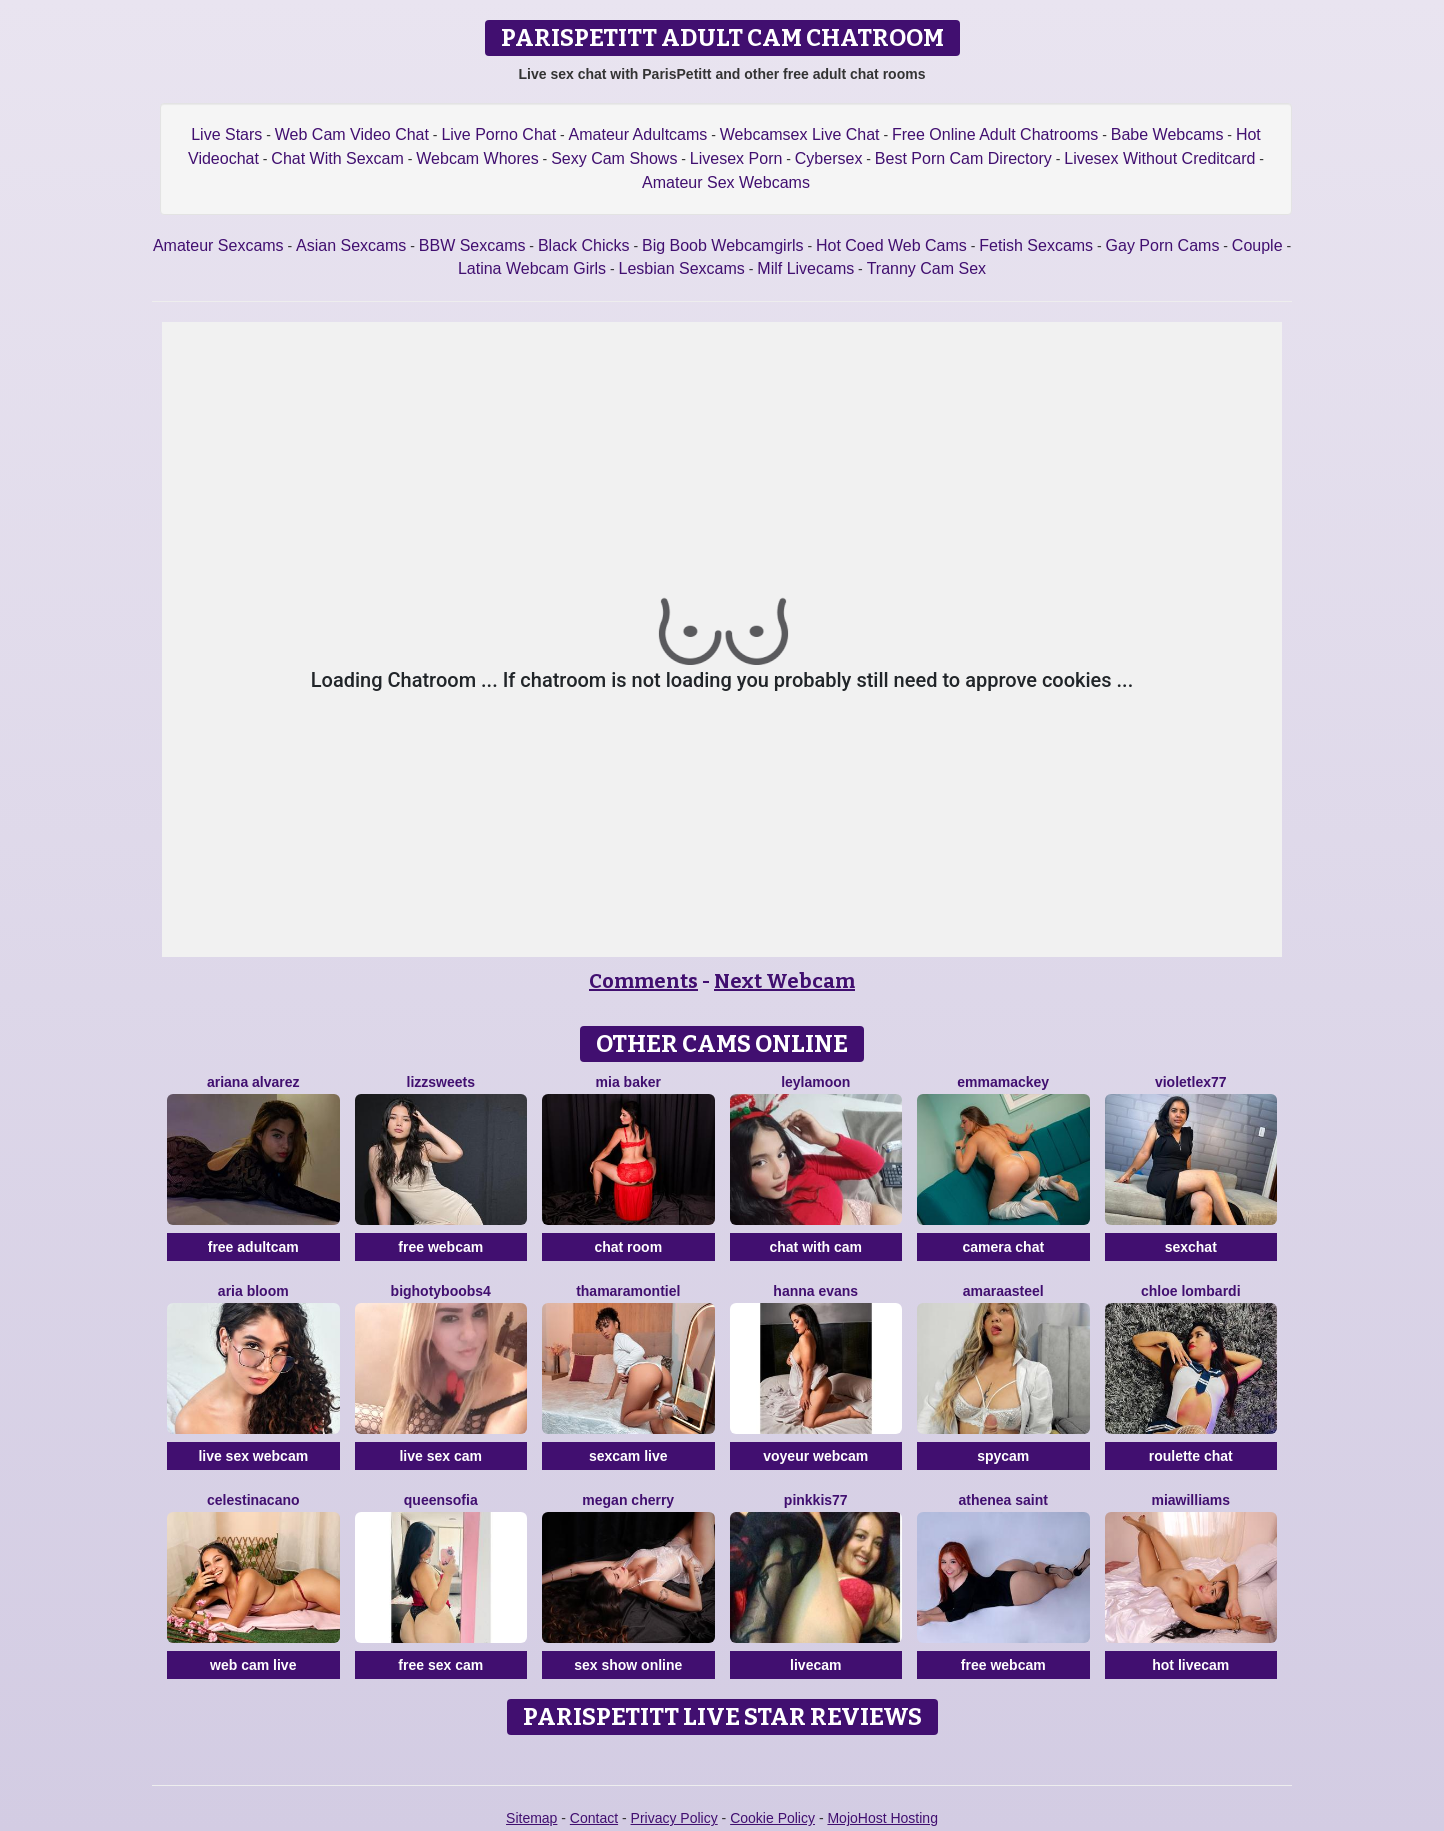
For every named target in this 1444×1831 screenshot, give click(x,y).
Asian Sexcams (351, 245)
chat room (628, 1247)
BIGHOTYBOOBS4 (441, 1291)
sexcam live (628, 1456)
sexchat (1191, 1247)
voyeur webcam (815, 1456)
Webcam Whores (477, 158)
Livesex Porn (736, 158)
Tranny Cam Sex (926, 268)
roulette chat (1191, 1456)
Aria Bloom (253, 1291)
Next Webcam (784, 981)
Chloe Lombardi (1191, 1291)
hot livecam (1190, 1665)
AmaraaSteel (1003, 1291)
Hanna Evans (815, 1291)
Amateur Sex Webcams (726, 182)
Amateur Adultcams (638, 134)
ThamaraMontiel (628, 1291)
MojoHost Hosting (882, 1818)
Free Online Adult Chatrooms (995, 134)
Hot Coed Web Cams (891, 245)
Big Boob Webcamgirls (723, 245)
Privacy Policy (674, 1818)
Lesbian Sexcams (682, 268)
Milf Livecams (805, 268)
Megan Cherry (628, 1500)
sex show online (628, 1665)
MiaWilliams (1190, 1500)
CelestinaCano (253, 1500)
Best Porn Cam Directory (963, 158)
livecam (815, 1665)
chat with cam (815, 1247)
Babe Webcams (1167, 134)
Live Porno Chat (498, 134)
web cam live (253, 1665)
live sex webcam (253, 1456)
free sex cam (440, 1665)
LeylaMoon (815, 1082)
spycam (1003, 1456)
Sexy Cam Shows (614, 158)
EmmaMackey (1003, 1082)
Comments (643, 981)
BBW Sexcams (472, 245)
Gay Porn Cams (1163, 245)
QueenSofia (441, 1500)
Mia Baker (628, 1082)
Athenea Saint (1003, 1500)
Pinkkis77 (816, 1500)
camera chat (1003, 1247)
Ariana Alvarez (253, 1082)
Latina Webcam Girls (532, 268)
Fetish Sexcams (1036, 245)
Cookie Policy (772, 1818)
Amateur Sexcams (218, 245)
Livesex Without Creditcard (1159, 158)
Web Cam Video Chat (352, 134)
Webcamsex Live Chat (800, 134)
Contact (594, 1818)
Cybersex (829, 158)
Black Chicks (584, 245)
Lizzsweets (441, 1082)
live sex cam (440, 1456)
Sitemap (531, 1818)
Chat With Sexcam (337, 158)
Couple (1257, 245)
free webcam (440, 1247)
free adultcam (253, 1247)
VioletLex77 (1191, 1082)
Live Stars (226, 134)
